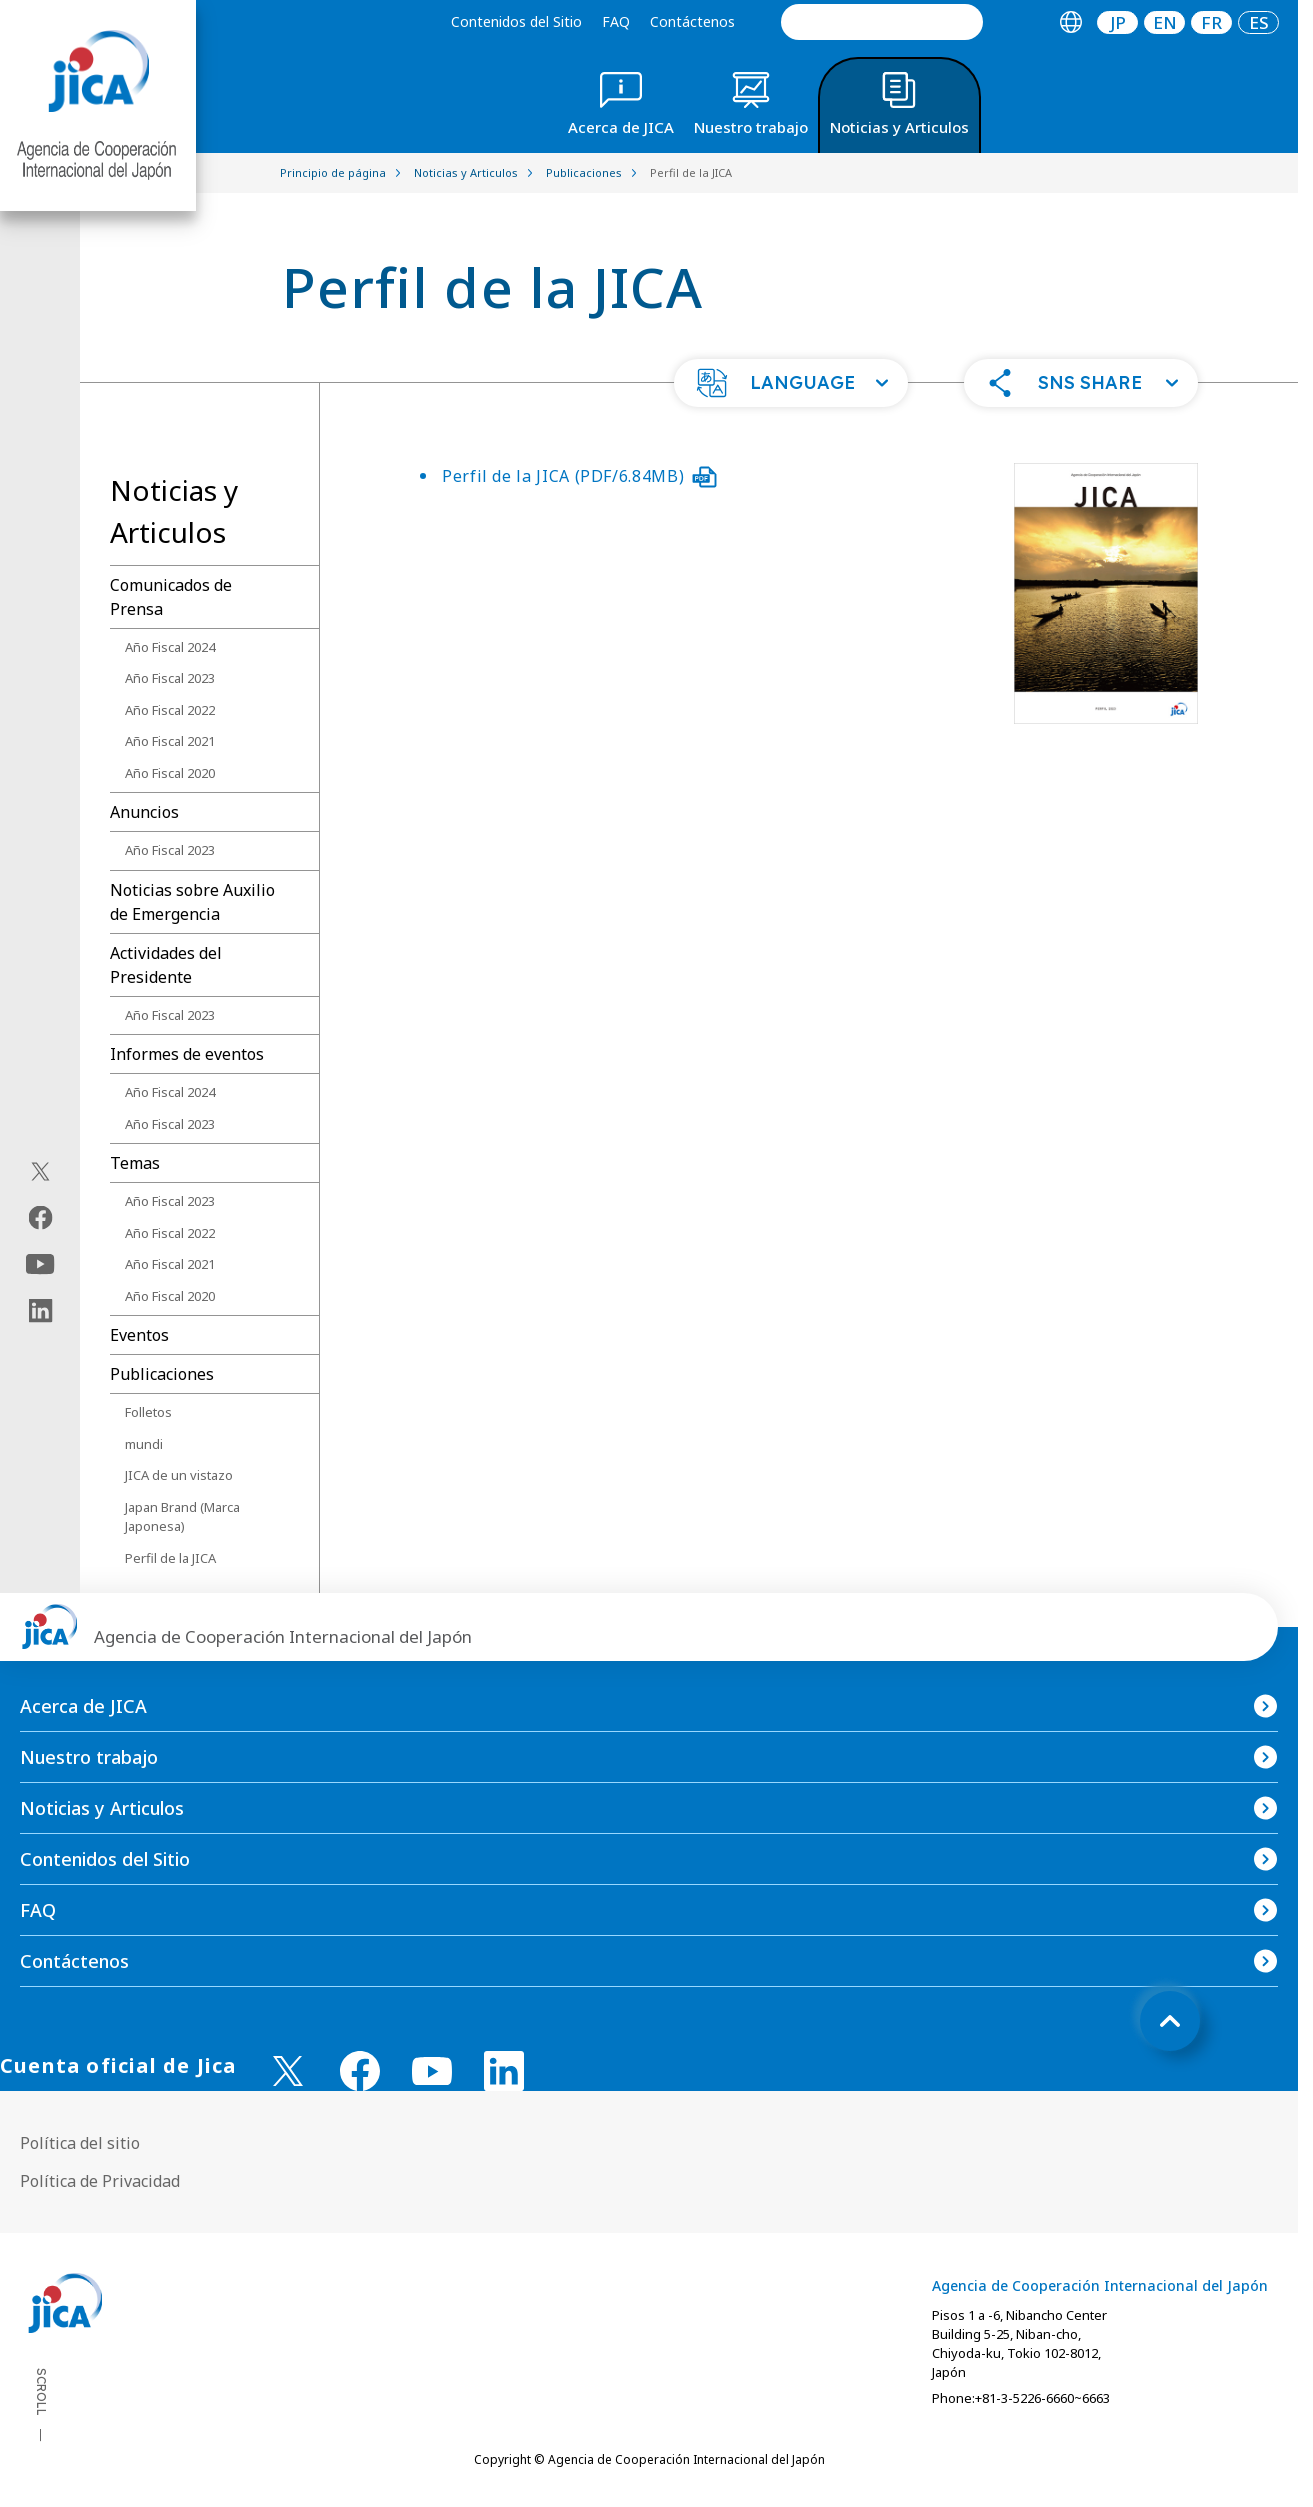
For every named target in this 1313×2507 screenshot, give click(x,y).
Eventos (139, 1335)
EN (1165, 22)
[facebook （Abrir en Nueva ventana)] (360, 2071)
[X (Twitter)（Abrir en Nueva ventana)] (40, 1171)
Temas (135, 1163)
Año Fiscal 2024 (170, 647)
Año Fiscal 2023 (170, 678)
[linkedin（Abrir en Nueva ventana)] (40, 1310)
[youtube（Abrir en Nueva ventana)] (40, 1263)
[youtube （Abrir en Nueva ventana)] (432, 2071)
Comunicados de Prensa (171, 597)
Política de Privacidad (100, 2181)
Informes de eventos (187, 1054)
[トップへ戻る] (1170, 2021)
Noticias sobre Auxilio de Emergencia (192, 902)
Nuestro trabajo (89, 1757)
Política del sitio (80, 2143)
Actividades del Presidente (166, 965)
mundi (144, 1444)
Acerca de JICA (83, 1706)
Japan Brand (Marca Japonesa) (182, 1517)
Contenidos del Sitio (516, 21)
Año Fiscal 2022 (170, 710)
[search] (882, 22)
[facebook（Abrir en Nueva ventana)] (40, 1217)
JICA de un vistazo (179, 1475)
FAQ (616, 21)
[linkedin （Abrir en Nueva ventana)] (504, 2071)
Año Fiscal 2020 (170, 773)
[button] (791, 383)
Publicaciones (162, 1374)
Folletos (148, 1412)
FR (1211, 22)
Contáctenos (692, 21)
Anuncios (144, 812)
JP (1118, 22)
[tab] (1070, 22)
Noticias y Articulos (102, 1808)
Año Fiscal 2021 (170, 741)
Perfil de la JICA (170, 1558)
